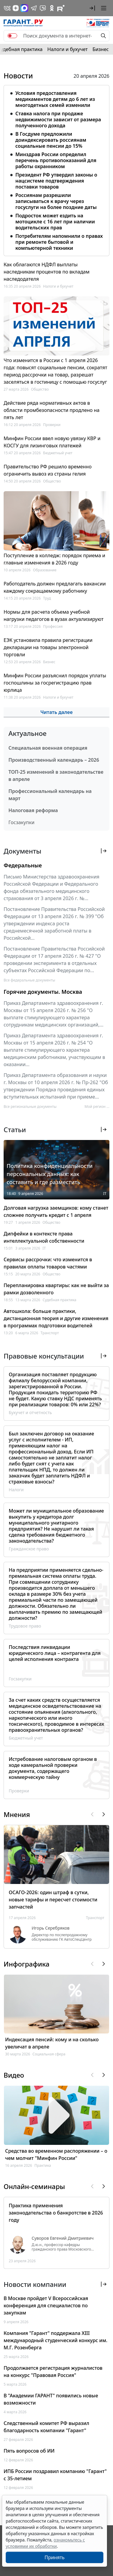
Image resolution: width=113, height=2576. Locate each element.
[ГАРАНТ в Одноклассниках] (51, 8)
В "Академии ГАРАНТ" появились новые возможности (51, 2399)
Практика (42, 2165)
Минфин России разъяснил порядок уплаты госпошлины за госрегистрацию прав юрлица (55, 682)
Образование (44, 570)
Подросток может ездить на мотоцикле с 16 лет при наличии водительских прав (55, 222)
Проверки (52, 424)
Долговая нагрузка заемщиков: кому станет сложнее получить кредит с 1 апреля (56, 1211)
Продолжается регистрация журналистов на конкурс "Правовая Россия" (53, 2371)
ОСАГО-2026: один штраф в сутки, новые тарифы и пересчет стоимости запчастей (53, 1899)
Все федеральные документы (29, 980)
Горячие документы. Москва (43, 991)
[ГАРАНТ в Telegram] (33, 8)
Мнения (17, 1814)
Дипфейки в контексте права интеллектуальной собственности (44, 1237)
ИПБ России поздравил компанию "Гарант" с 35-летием (55, 2475)
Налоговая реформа (33, 810)
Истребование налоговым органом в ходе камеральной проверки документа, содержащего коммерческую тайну (53, 1768)
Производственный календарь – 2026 (53, 760)
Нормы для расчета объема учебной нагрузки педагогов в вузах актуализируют (54, 615)
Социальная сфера (49, 2054)
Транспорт (50, 1332)
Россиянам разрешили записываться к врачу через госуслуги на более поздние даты (56, 201)
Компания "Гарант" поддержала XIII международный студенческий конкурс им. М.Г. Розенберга (55, 2340)
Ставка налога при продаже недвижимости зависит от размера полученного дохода (58, 119)
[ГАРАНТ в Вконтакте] (7, 8)
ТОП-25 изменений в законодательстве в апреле (55, 775)
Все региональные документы (30, 1106)
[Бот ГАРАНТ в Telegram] (42, 8)
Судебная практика (59, 1299)
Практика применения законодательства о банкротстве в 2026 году (56, 2212)
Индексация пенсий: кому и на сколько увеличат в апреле (52, 2043)
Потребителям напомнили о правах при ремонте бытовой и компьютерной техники (59, 242)
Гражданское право (29, 1549)
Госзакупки (21, 822)
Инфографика (26, 1963)
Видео (14, 2074)
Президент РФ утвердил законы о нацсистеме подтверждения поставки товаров (56, 181)
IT (104, 1193)
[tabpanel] (56, 169)
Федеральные (23, 865)
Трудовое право (25, 1626)
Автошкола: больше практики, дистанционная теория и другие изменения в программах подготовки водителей (56, 1318)
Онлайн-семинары (34, 2186)
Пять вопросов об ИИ (29, 2451)
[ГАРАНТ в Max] (24, 8)
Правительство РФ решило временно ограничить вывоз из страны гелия (48, 470)
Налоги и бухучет (67, 49)
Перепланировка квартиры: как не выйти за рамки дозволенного (56, 1289)
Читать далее (56, 712)
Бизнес (101, 49)
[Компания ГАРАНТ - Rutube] (60, 8)
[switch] (12, 35)
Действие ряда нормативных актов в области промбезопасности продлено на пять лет (51, 410)
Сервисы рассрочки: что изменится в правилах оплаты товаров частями (48, 1263)
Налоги (16, 1489)
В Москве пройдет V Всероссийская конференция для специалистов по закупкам (46, 2305)
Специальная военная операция (47, 748)
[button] (92, 8)
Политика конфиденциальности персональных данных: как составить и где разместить (50, 1174)
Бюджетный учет (57, 452)
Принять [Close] (55, 2557)
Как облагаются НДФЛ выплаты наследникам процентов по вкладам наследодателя (46, 271)
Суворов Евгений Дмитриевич (63, 2238)
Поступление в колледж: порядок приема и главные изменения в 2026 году (54, 559)
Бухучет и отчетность (30, 1412)
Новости (18, 75)
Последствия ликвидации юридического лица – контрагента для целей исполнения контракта (55, 1653)
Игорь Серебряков (51, 1928)
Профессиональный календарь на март (50, 795)
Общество (40, 389)
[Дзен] (16, 8)
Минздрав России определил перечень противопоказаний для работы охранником (55, 160)
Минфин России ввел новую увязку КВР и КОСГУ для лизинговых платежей (52, 442)
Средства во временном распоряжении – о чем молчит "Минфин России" (56, 2154)
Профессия (53, 626)
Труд (47, 598)
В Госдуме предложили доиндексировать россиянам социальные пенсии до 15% (50, 140)
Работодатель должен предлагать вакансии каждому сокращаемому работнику (55, 587)
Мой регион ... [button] (97, 1106)
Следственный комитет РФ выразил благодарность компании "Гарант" (46, 2427)
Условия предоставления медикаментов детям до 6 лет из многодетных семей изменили (55, 99)
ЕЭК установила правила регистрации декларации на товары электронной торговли (48, 647)
